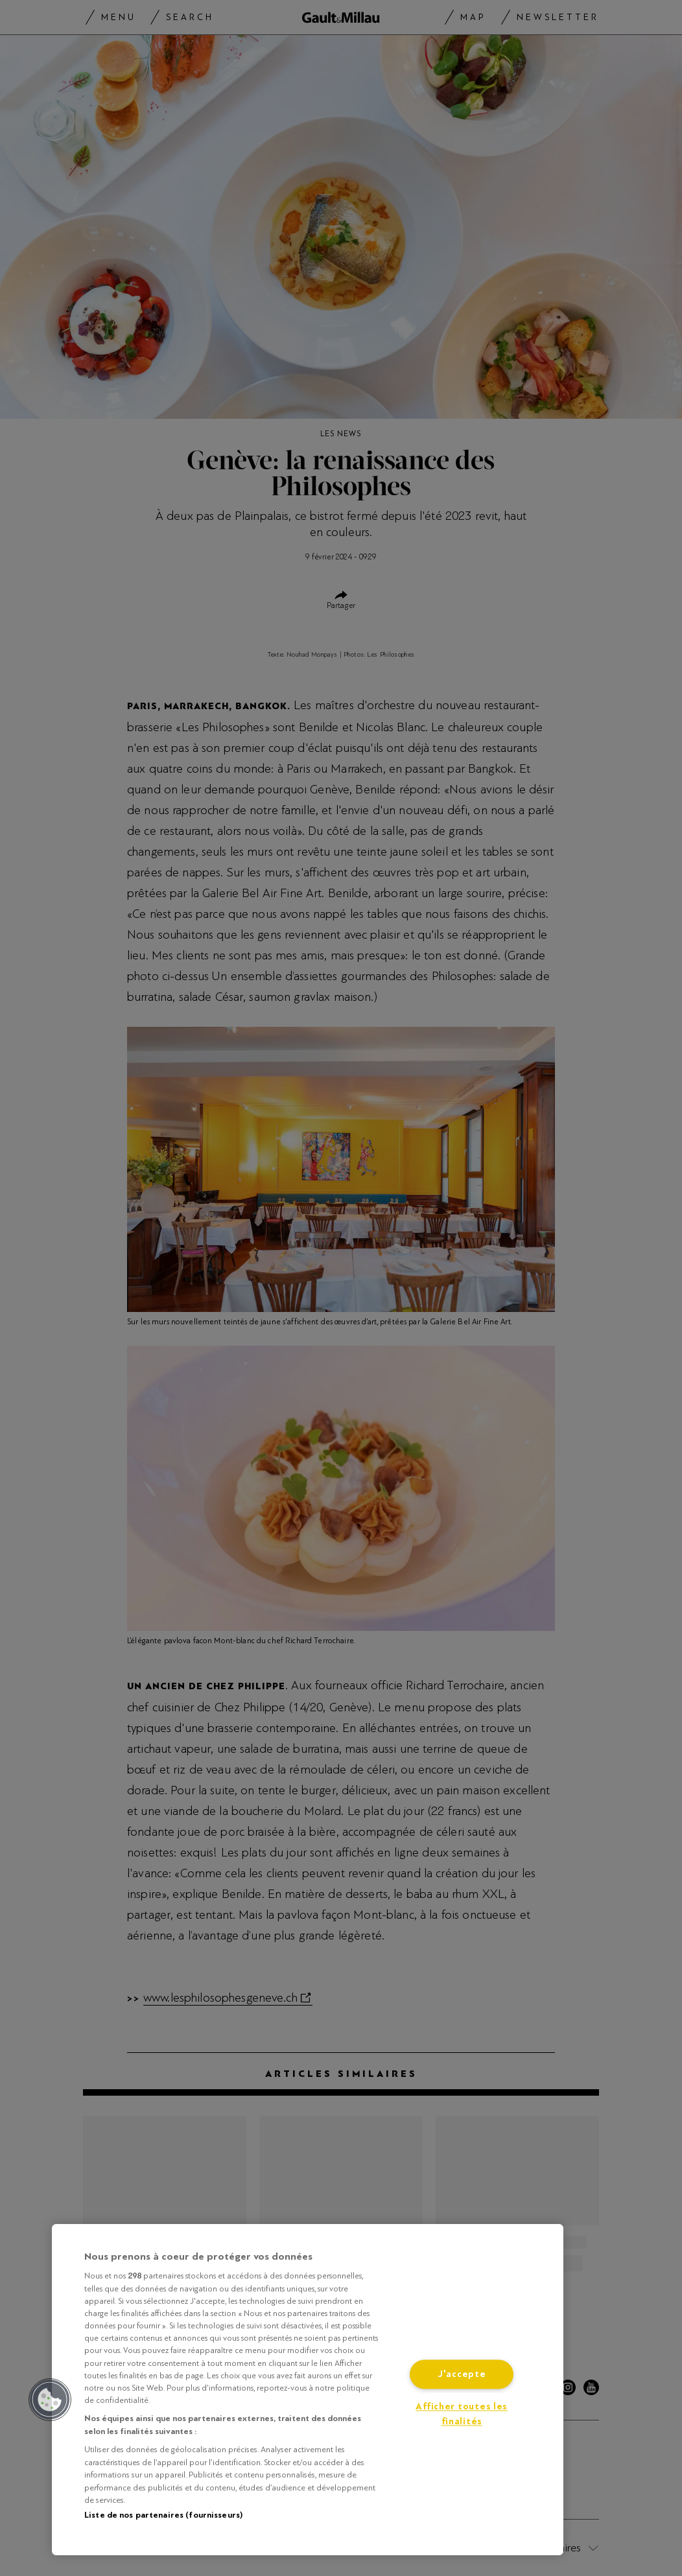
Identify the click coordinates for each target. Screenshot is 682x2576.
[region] (307, 2389)
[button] (50, 2399)
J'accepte (462, 2374)
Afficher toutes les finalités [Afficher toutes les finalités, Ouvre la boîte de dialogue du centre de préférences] (462, 2415)
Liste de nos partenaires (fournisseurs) (163, 2515)
